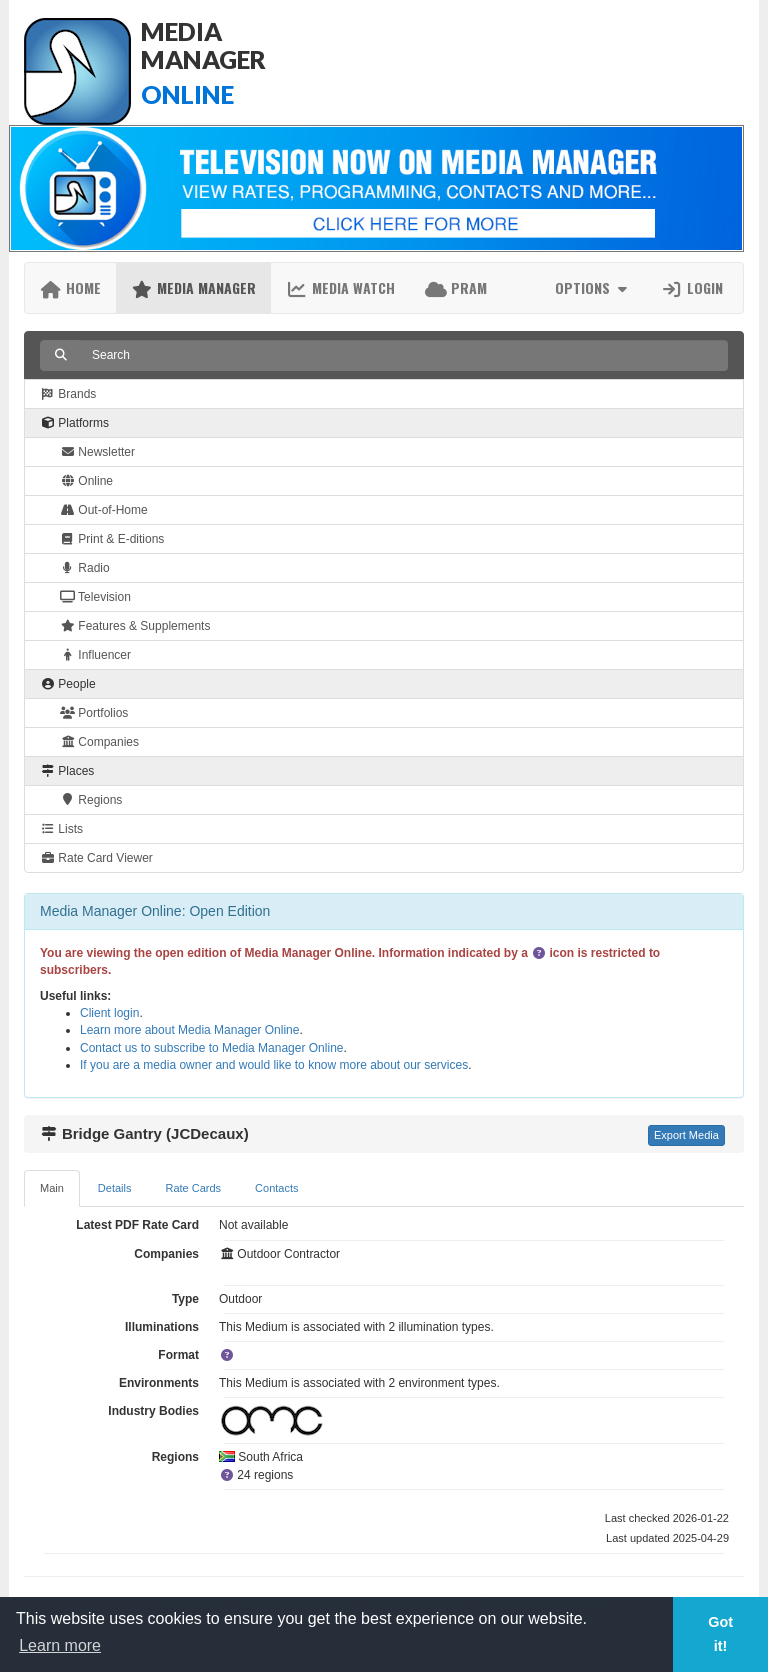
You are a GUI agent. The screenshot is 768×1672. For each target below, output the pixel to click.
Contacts (276, 1188)
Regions (91, 800)
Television (95, 597)
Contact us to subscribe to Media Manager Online (211, 1048)
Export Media (686, 1135)
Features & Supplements (135, 626)
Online (86, 481)
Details (115, 1188)
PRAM (456, 287)
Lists (61, 829)
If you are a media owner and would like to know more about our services (274, 1065)
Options (593, 287)
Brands (68, 394)
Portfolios (94, 713)
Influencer (95, 655)
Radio (85, 568)
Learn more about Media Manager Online (189, 1030)
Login (692, 287)
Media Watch (340, 287)
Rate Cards (193, 1188)
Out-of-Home (104, 510)
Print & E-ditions (112, 539)
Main (52, 1188)
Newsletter (97, 452)
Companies (99, 742)
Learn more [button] (60, 1645)
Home (70, 287)
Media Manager (193, 287)
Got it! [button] (720, 1634)
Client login (109, 1013)
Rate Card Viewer (96, 858)
